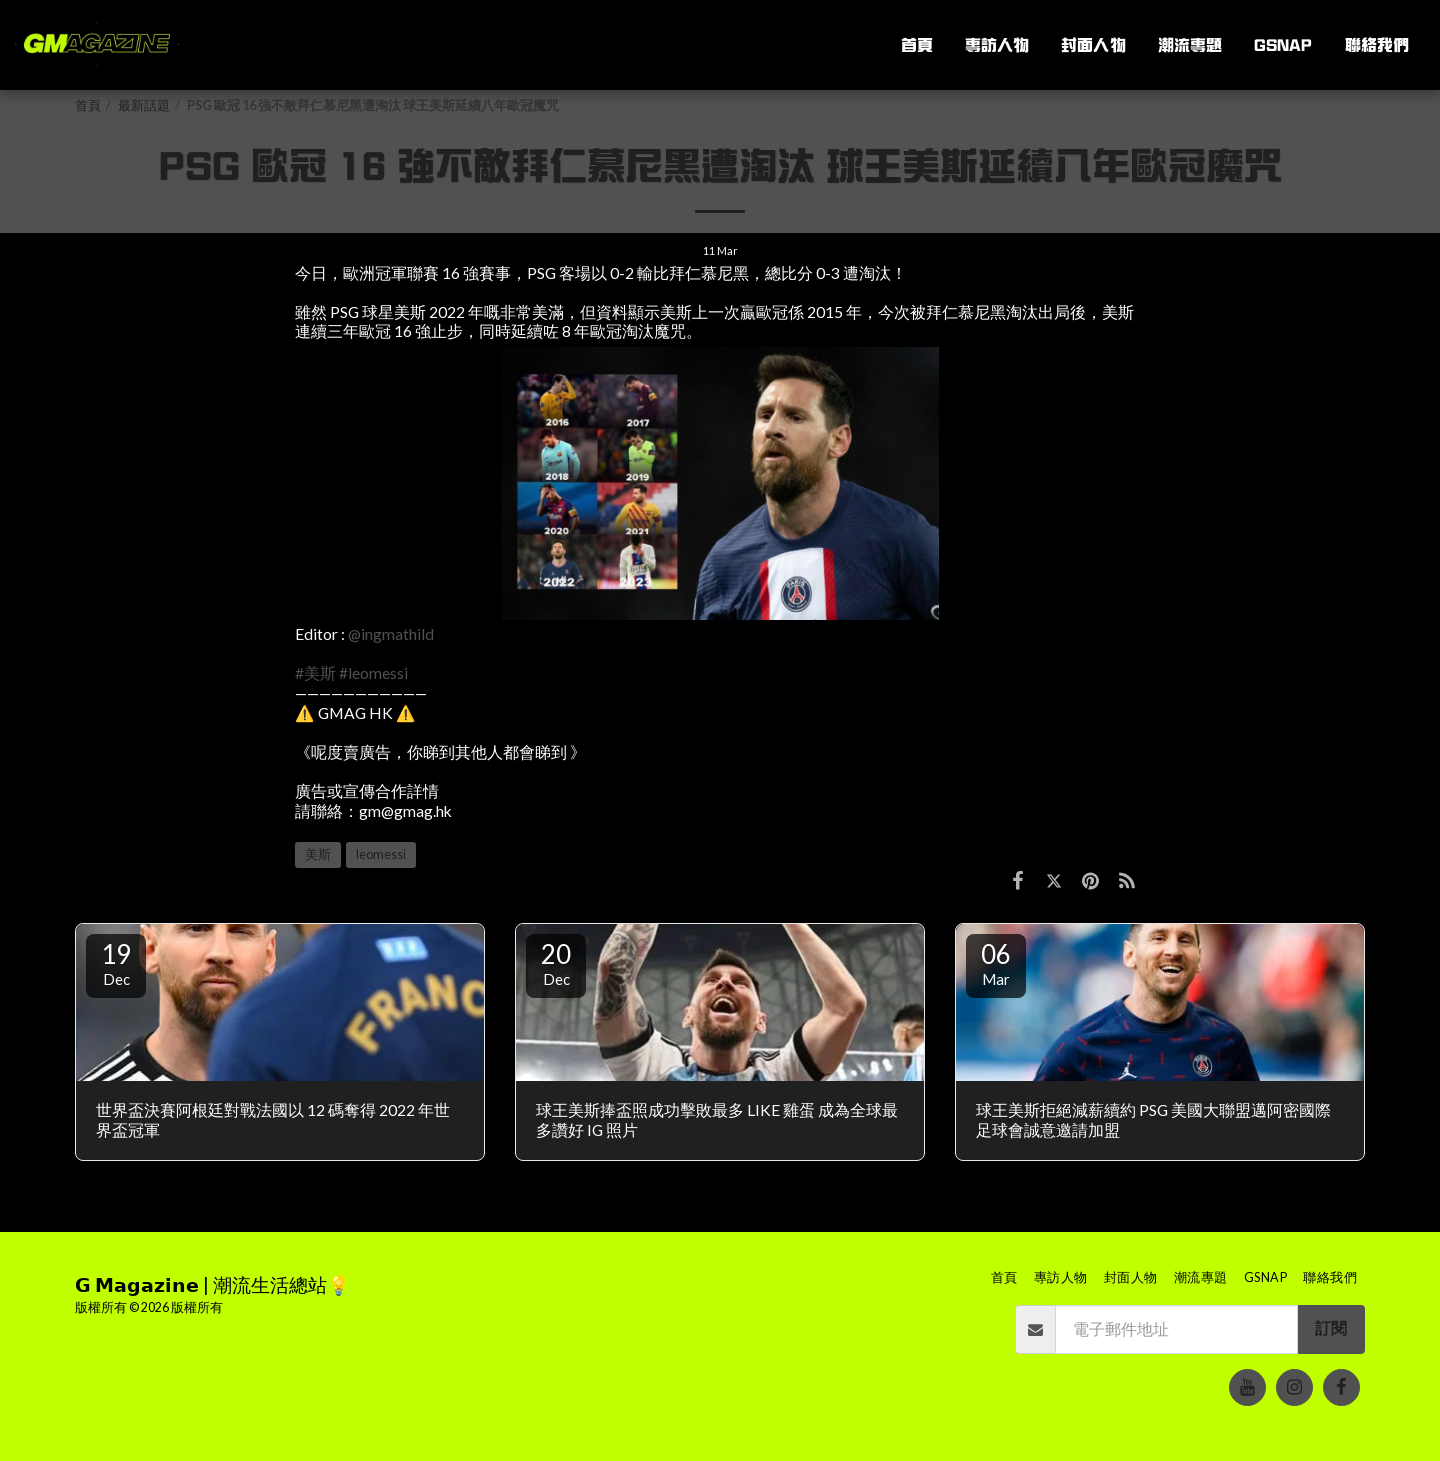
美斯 (318, 854)
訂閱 (1331, 1328)
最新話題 (144, 105)
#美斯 (315, 673)
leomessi (381, 854)
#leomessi (373, 673)
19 (116, 963)
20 (556, 963)
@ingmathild (391, 634)
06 (996, 963)
